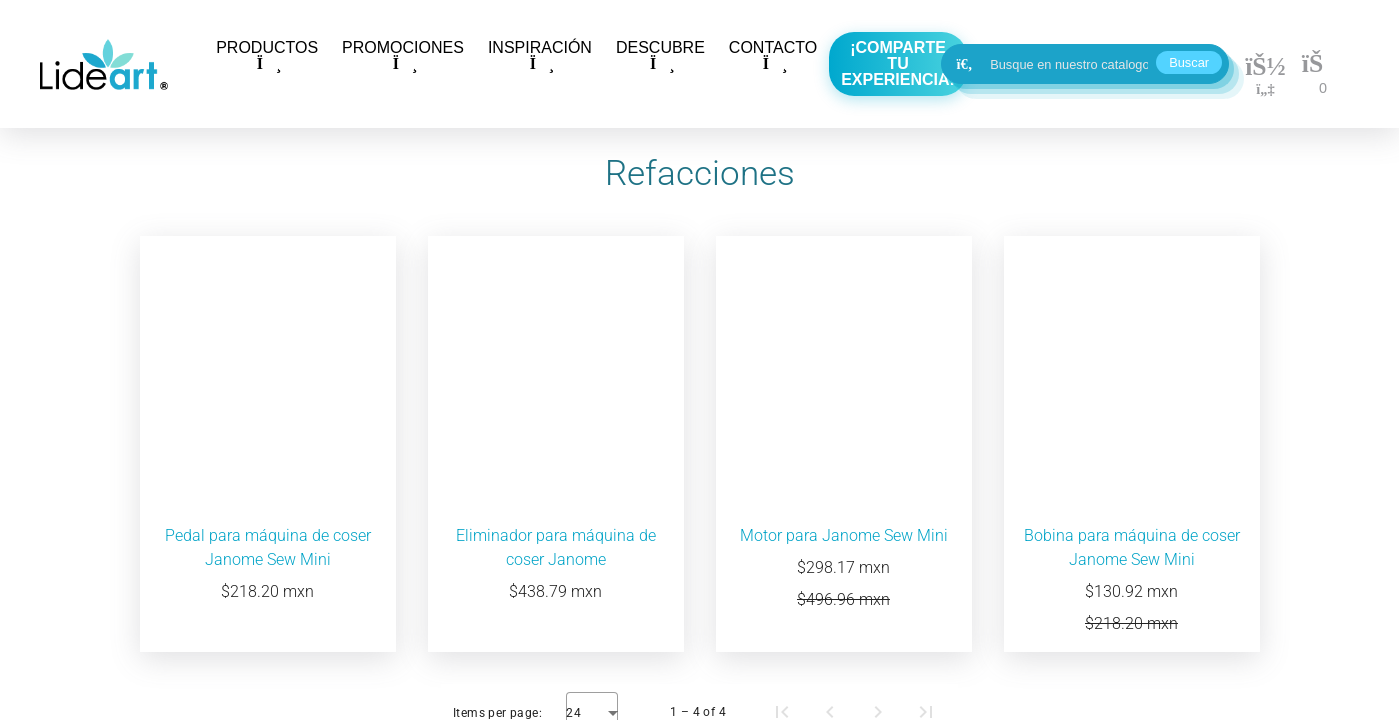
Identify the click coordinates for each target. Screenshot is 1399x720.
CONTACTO (773, 55)
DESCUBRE (660, 55)
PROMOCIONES (403, 55)
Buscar (1189, 62)
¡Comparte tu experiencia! (898, 63)
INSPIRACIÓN (540, 55)
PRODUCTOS (267, 55)
